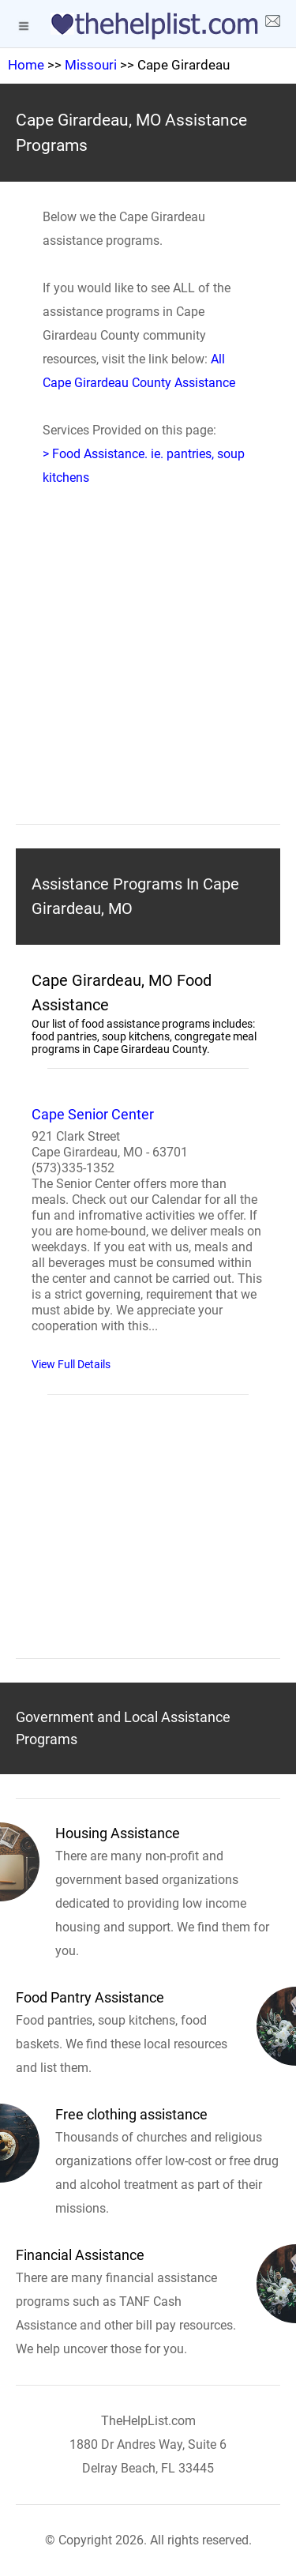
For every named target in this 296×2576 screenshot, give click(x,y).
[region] (148, 679)
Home (26, 65)
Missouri (91, 65)
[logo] (148, 26)
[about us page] (272, 23)
